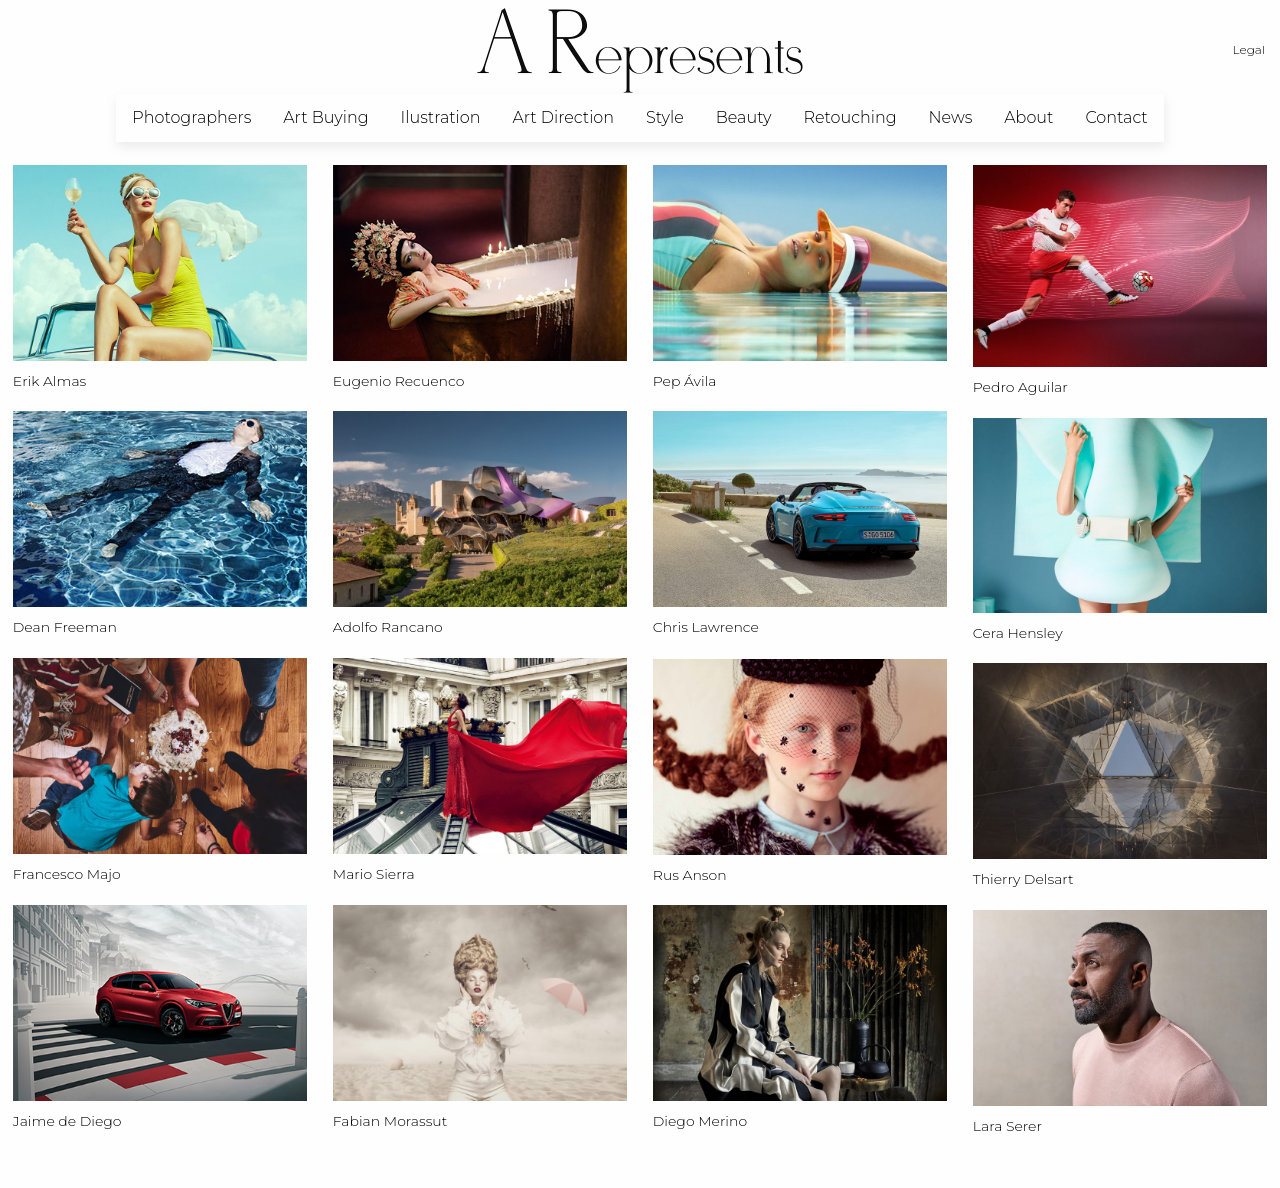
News (951, 117)
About (1028, 117)
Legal (1249, 49)
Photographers (191, 117)
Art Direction (563, 117)
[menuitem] (191, 118)
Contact (1116, 117)
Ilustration (441, 117)
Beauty (744, 117)
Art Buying (325, 117)
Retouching (849, 117)
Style (665, 117)
